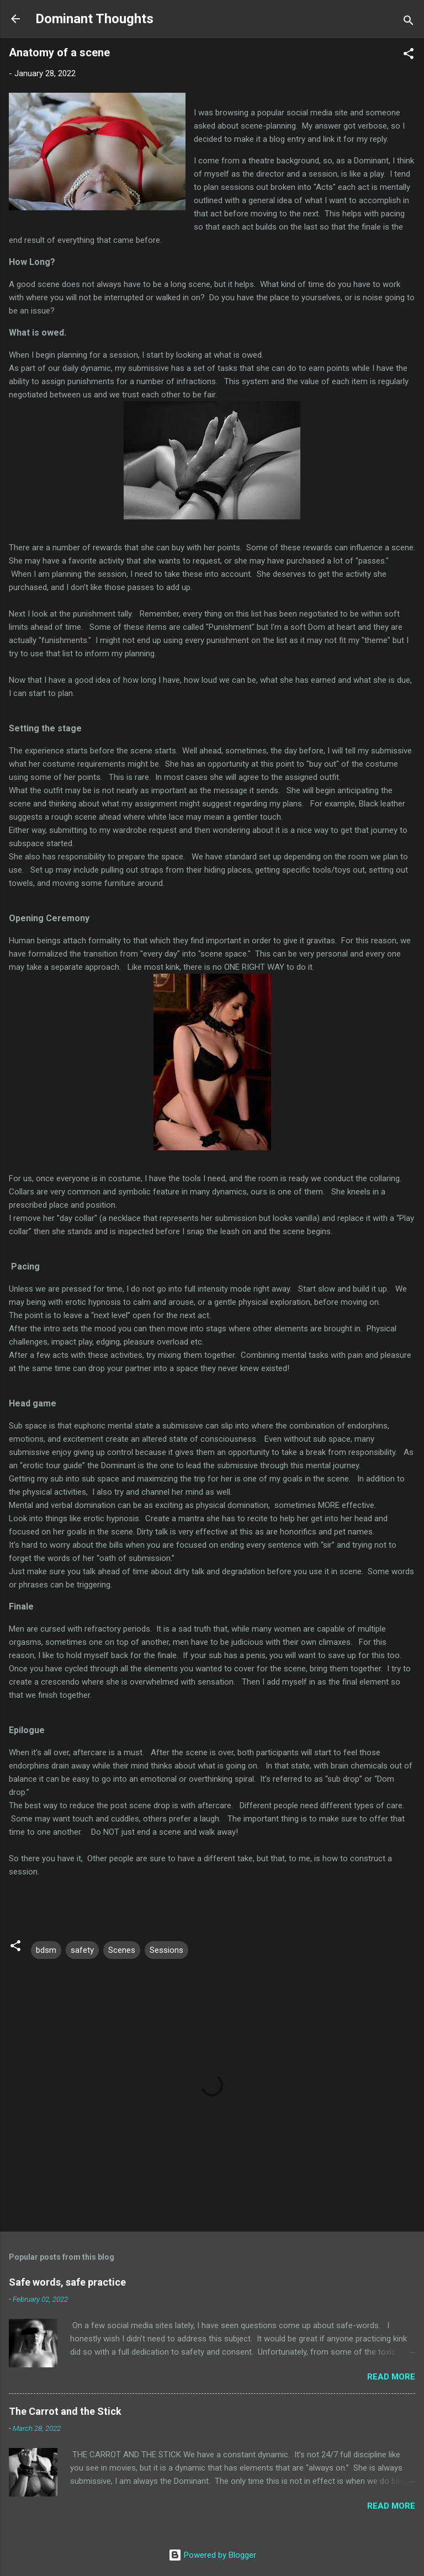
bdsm (46, 1950)
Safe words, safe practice (67, 2282)
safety (82, 1950)
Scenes (121, 1950)
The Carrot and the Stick (65, 2411)
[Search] (408, 22)
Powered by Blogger (212, 2555)
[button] (408, 55)
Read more (391, 2377)
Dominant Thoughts (94, 18)
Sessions (166, 1950)
